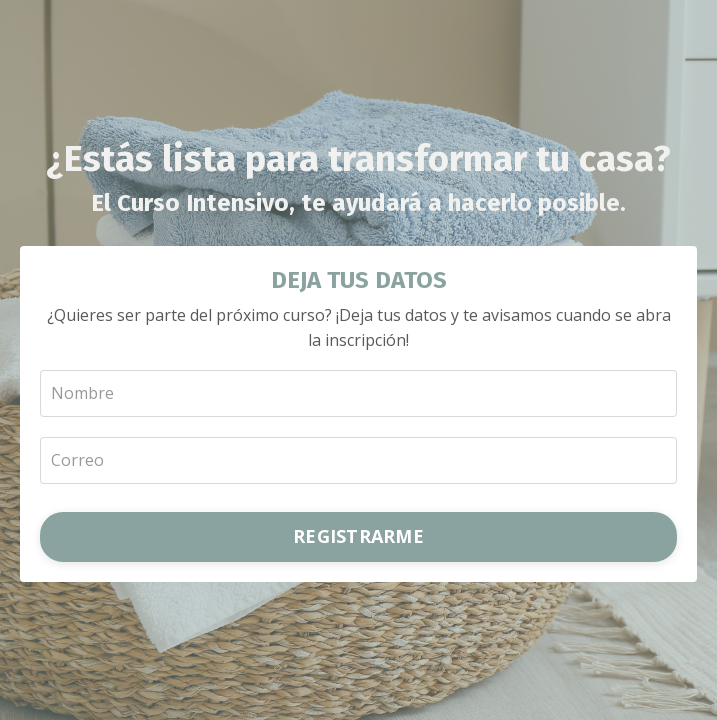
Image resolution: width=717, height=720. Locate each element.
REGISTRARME (358, 536)
